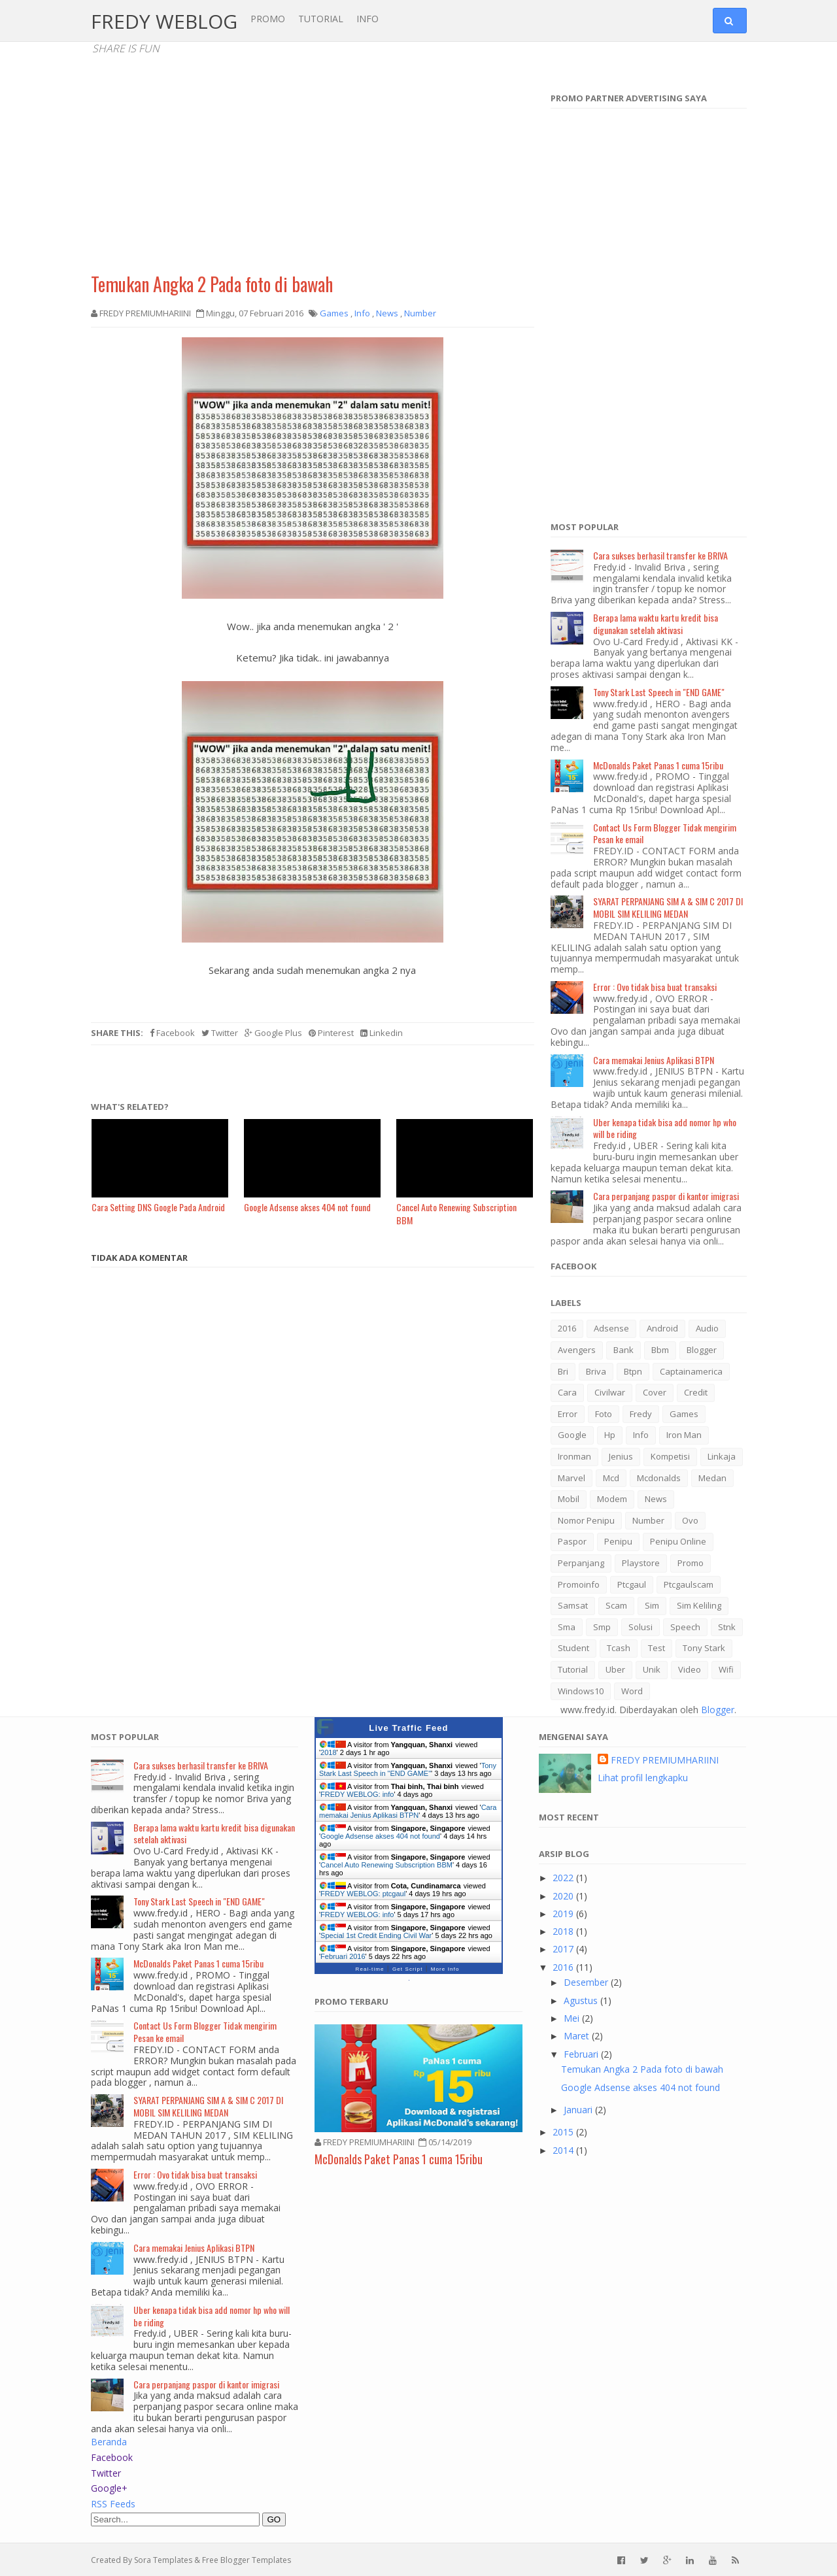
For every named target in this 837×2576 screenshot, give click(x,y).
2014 (564, 2150)
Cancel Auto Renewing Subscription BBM (386, 1865)
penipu (618, 1541)
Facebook (172, 1033)
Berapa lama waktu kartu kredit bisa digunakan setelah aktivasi (655, 624)
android (662, 1328)
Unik (651, 1669)
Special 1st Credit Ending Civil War (376, 1935)
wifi (726, 1669)
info (641, 1435)
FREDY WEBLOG (164, 21)
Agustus (582, 2000)
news (656, 1499)
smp (602, 1627)
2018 (328, 1752)
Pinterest (331, 1033)
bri (563, 1371)
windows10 (581, 1691)
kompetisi (670, 1456)
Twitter (219, 1033)
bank (623, 1350)
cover (654, 1392)
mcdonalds (659, 1478)
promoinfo (579, 1584)
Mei (573, 2018)
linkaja (722, 1456)
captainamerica (691, 1371)
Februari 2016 (343, 1956)
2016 (567, 1328)
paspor (572, 1541)
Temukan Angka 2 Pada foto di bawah (212, 284)
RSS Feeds (113, 2504)
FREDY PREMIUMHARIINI (665, 1760)
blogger (702, 1350)
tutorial (573, 1669)
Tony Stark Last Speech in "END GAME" (659, 692)
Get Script (407, 1969)
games (684, 1414)
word (632, 1691)
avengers (577, 1350)
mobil (568, 1499)
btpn (633, 1371)
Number (648, 1520)
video (689, 1669)
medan (712, 1478)
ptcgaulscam (688, 1584)
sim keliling (699, 1605)
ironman (574, 1456)
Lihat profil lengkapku (643, 1777)
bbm (660, 1350)
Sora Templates (163, 2560)
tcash (618, 1648)
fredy (641, 1414)
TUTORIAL (320, 18)
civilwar (609, 1392)
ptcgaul (631, 1584)
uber (615, 1669)
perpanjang (581, 1563)
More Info (445, 1969)
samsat (573, 1605)
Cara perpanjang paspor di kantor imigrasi (666, 1196)
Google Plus (273, 1033)
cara (567, 1392)
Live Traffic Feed (408, 1728)
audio (707, 1328)
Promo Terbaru (351, 2001)
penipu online (678, 1541)
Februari (582, 2054)
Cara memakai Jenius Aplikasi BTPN (653, 1060)
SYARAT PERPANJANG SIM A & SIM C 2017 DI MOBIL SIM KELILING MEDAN (668, 907)
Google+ (109, 2488)
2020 (564, 1896)
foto (603, 1414)
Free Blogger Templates (246, 2560)
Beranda (109, 2441)
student (573, 1648)
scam (616, 1605)
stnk (727, 1627)
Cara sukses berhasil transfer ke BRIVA (660, 555)
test (656, 1648)
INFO (367, 18)
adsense (611, 1328)
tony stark (704, 1648)
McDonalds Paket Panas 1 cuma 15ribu (658, 765)
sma (566, 1627)
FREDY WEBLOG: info (357, 1794)
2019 (564, 1913)
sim (652, 1605)
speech (685, 1627)
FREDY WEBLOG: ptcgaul (362, 1894)
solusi (640, 1627)
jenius (621, 1456)
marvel (571, 1478)
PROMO (267, 18)
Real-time (370, 1969)
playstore (641, 1563)
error (567, 1414)
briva (596, 1371)
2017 (564, 1949)
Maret (578, 2036)
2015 (564, 2132)
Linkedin (381, 1033)
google (572, 1435)
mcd (611, 1478)
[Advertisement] (312, 169)
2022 (564, 1877)
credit (696, 1392)
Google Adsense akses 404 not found (380, 1836)
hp (609, 1435)
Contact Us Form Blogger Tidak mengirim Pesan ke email (664, 833)
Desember (587, 1982)
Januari (579, 2109)
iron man (684, 1435)
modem (612, 1499)
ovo (690, 1520)
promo (690, 1563)
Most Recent (569, 1817)
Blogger (717, 1709)
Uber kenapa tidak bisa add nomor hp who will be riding (664, 1128)
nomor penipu (586, 1520)
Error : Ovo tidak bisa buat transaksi (655, 987)
